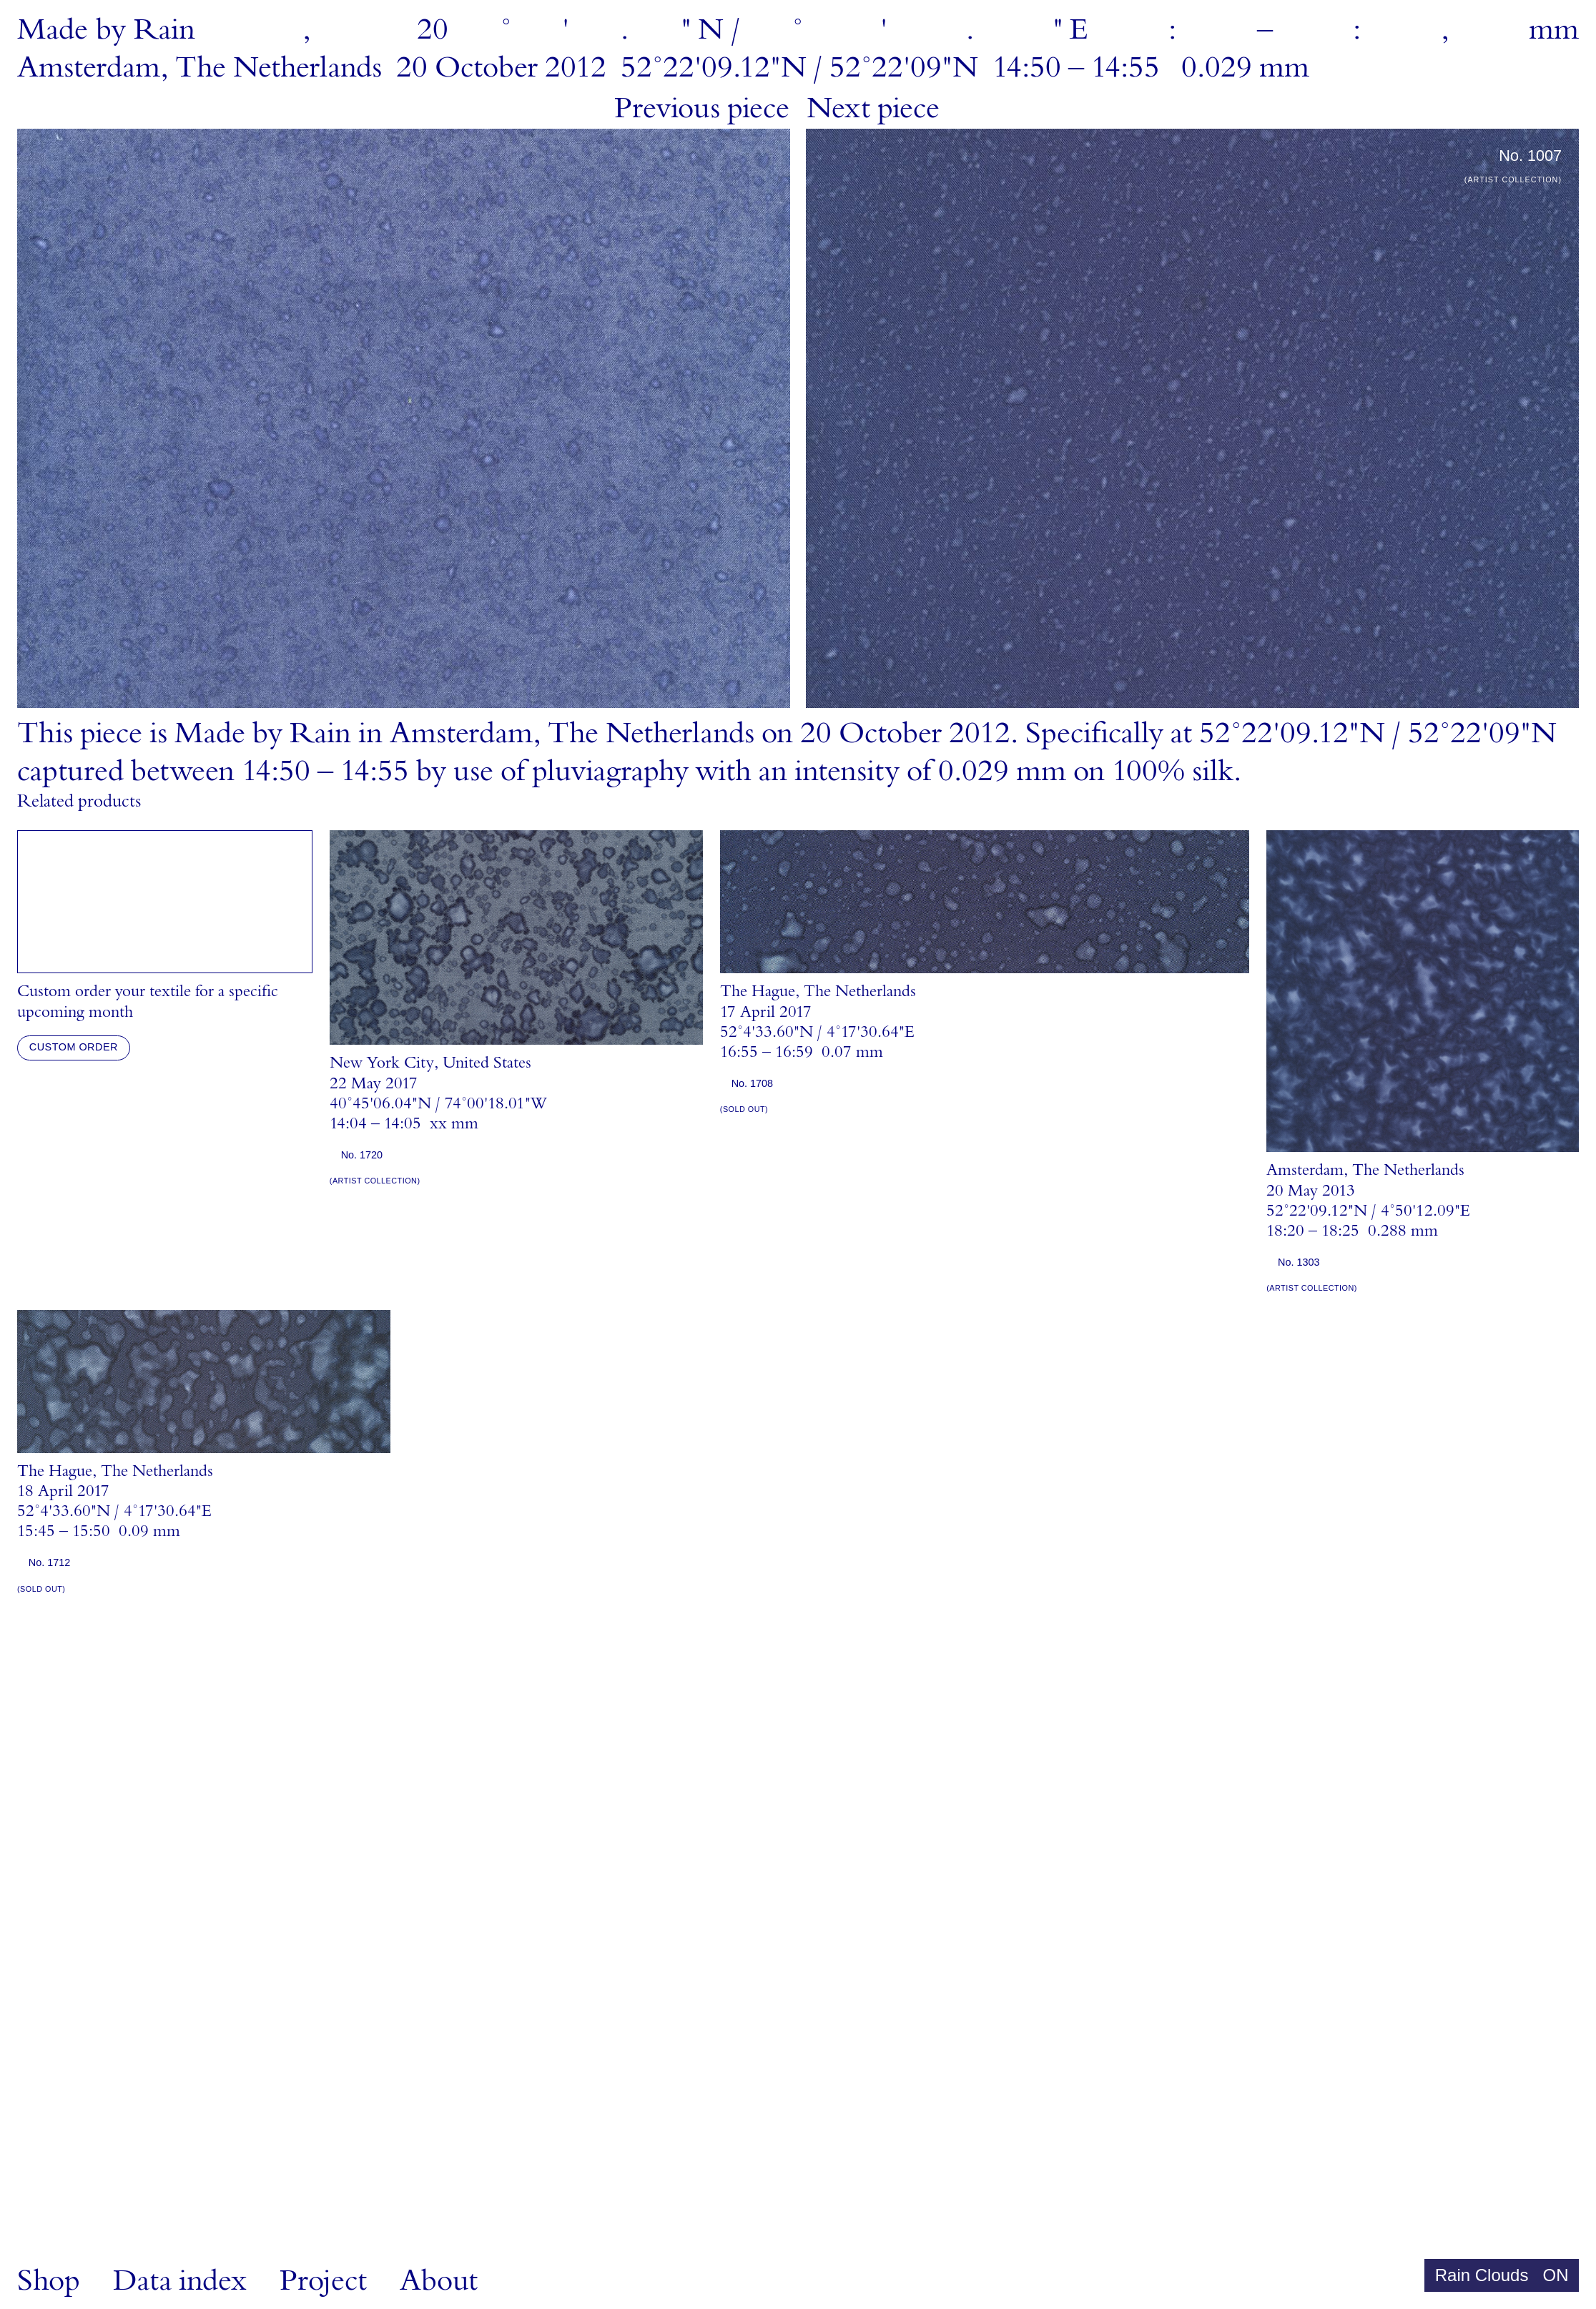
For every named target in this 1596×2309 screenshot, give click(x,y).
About (439, 2281)
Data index (180, 2281)
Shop (48, 2281)
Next (873, 108)
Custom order (73, 1047)
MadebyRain (106, 30)
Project (323, 2281)
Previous (701, 108)
